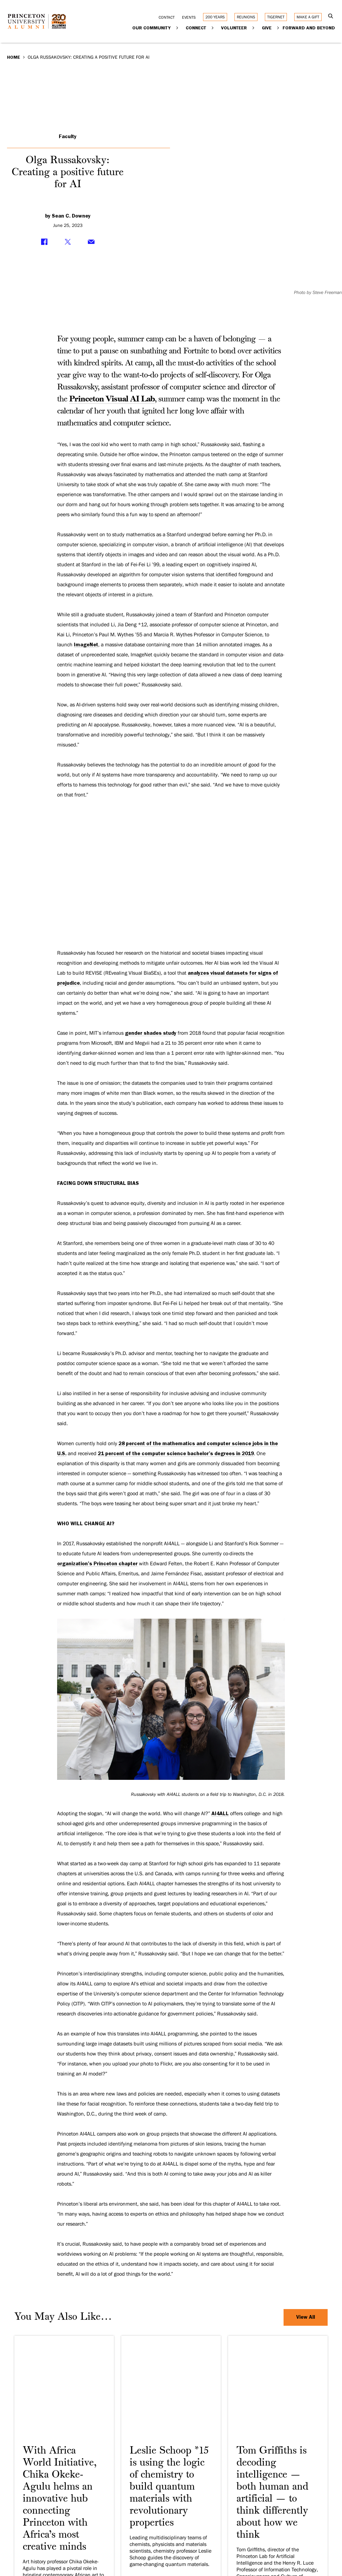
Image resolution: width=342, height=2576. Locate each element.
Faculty (67, 136)
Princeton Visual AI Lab (112, 399)
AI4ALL (220, 1813)
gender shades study (150, 1033)
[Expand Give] (278, 27)
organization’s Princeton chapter (97, 1563)
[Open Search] (331, 16)
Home (13, 57)
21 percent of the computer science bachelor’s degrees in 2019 (176, 1453)
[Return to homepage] (38, 26)
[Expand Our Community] (177, 27)
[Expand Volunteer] (253, 27)
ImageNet (86, 644)
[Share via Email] (91, 242)
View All (305, 2317)
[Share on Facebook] (44, 242)
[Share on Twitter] (68, 242)
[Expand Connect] (213, 27)
